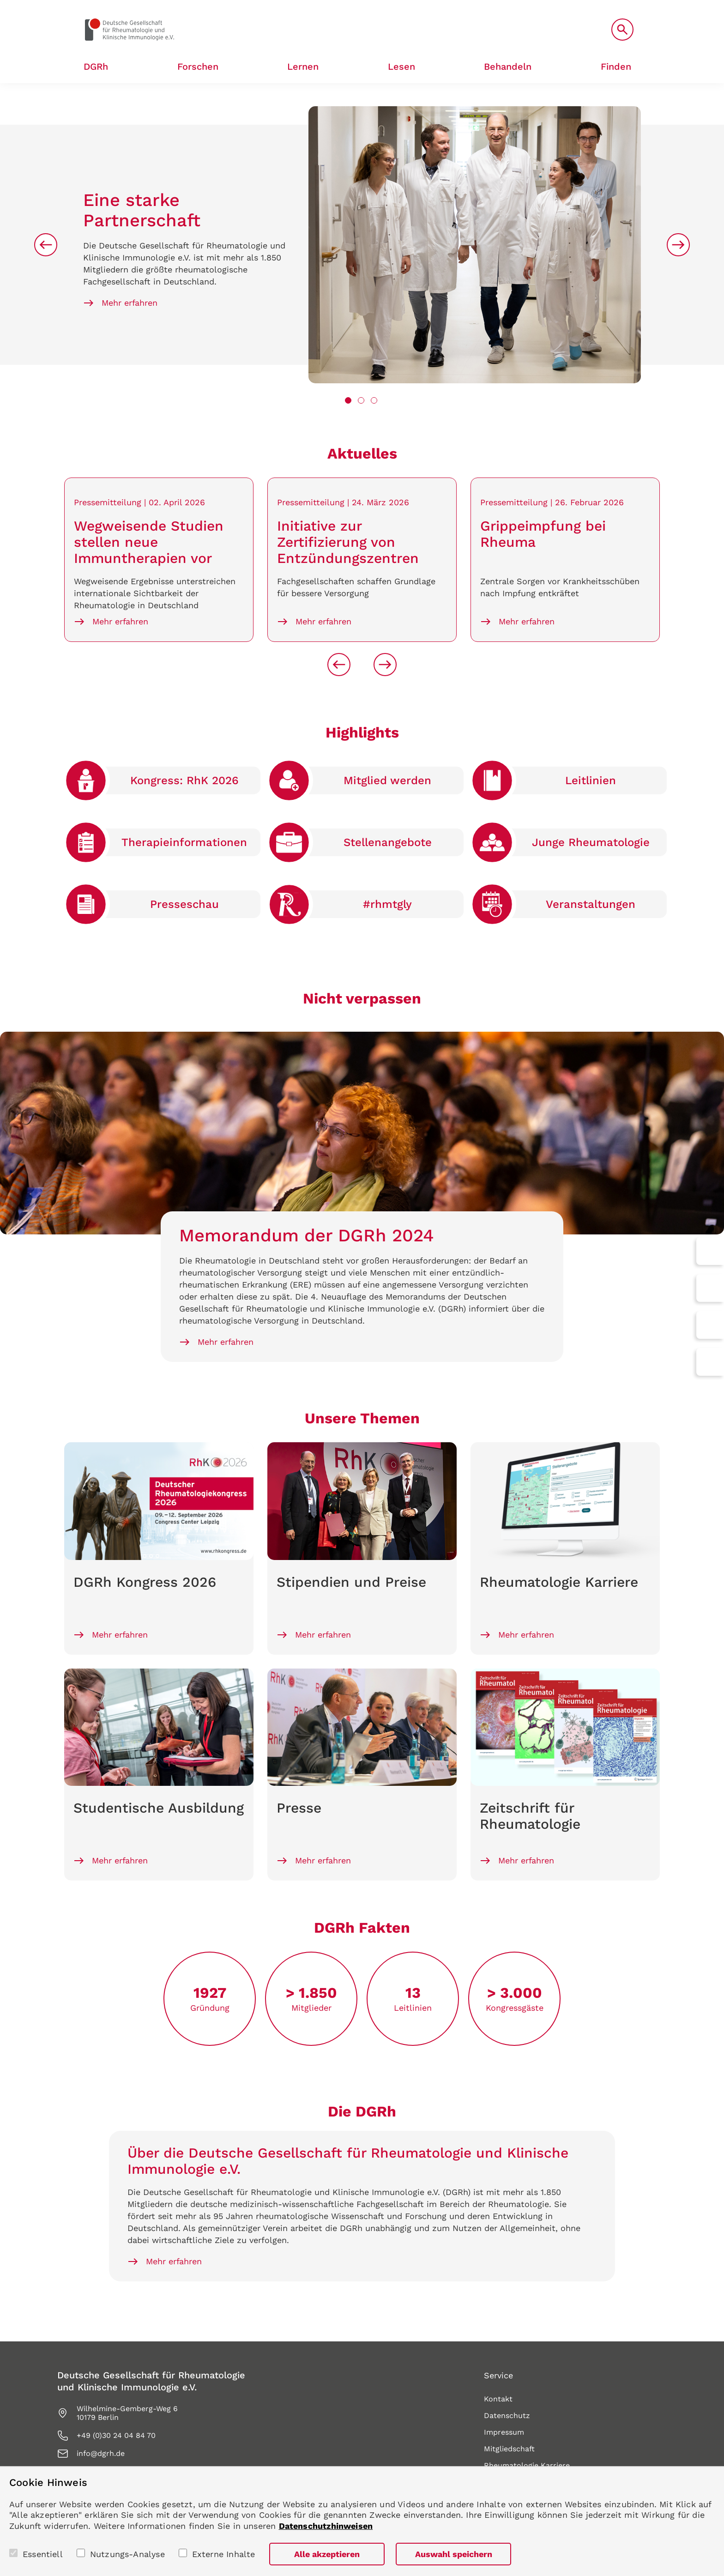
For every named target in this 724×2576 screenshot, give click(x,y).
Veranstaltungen (590, 904)
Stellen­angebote (388, 842)
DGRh (96, 66)
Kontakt (498, 2399)
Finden (616, 66)
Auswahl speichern (453, 2554)
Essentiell (43, 2554)
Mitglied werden (387, 780)
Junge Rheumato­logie (591, 842)
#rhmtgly (387, 904)
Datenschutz (507, 2415)
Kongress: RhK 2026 (184, 780)
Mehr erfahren (129, 303)
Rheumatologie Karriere (527, 2465)
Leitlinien (590, 780)
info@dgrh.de (101, 2453)
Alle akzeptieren (327, 2554)
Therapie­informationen (184, 842)
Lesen (401, 66)
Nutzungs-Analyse (127, 2554)
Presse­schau (184, 904)
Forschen (197, 66)
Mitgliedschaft (509, 2448)
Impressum (504, 2432)
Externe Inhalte (223, 2554)
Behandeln (507, 66)
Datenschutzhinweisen (326, 2526)
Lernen (303, 66)
